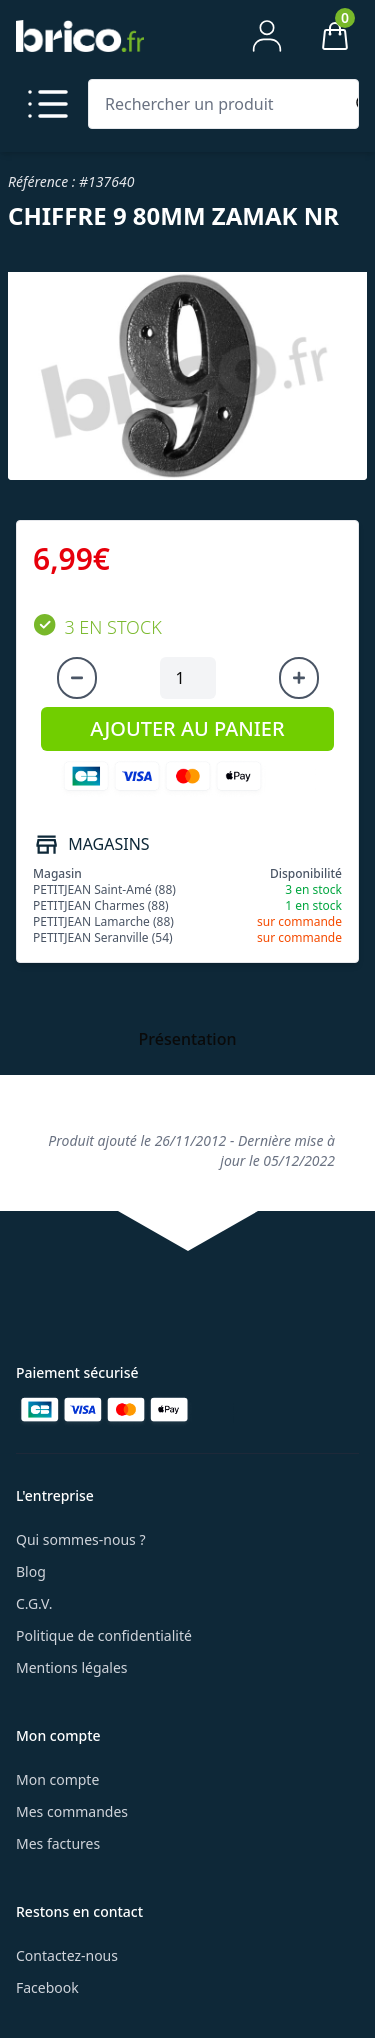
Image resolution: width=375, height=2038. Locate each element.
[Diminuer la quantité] (77, 678)
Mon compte (57, 1779)
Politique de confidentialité (104, 1635)
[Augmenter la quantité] (299, 678)
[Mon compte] (267, 36)
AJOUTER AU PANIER (187, 728)
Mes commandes (72, 1811)
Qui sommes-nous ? (81, 1539)
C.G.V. (34, 1603)
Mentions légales (72, 1667)
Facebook (47, 1987)
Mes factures (58, 1843)
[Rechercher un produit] (219, 104)
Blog (31, 1571)
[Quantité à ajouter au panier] (188, 678)
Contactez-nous (67, 1955)
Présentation (188, 1039)
